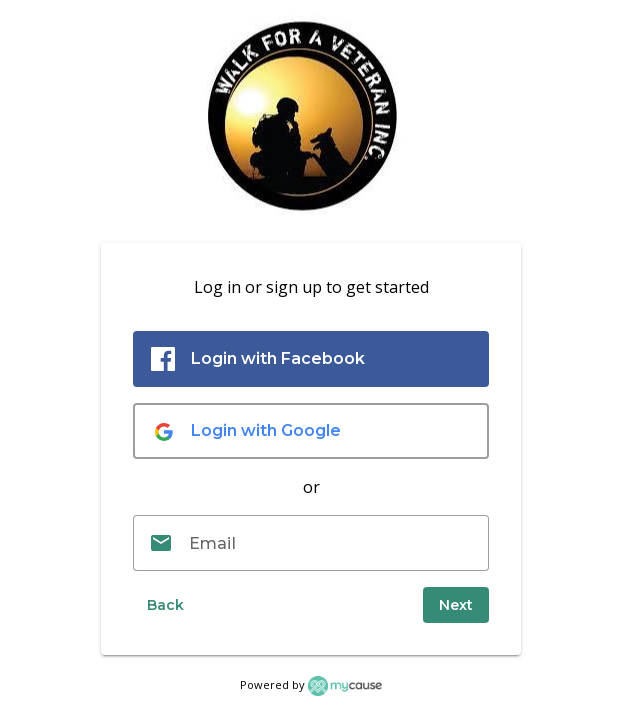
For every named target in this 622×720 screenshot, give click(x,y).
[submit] (456, 605)
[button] (165, 605)
